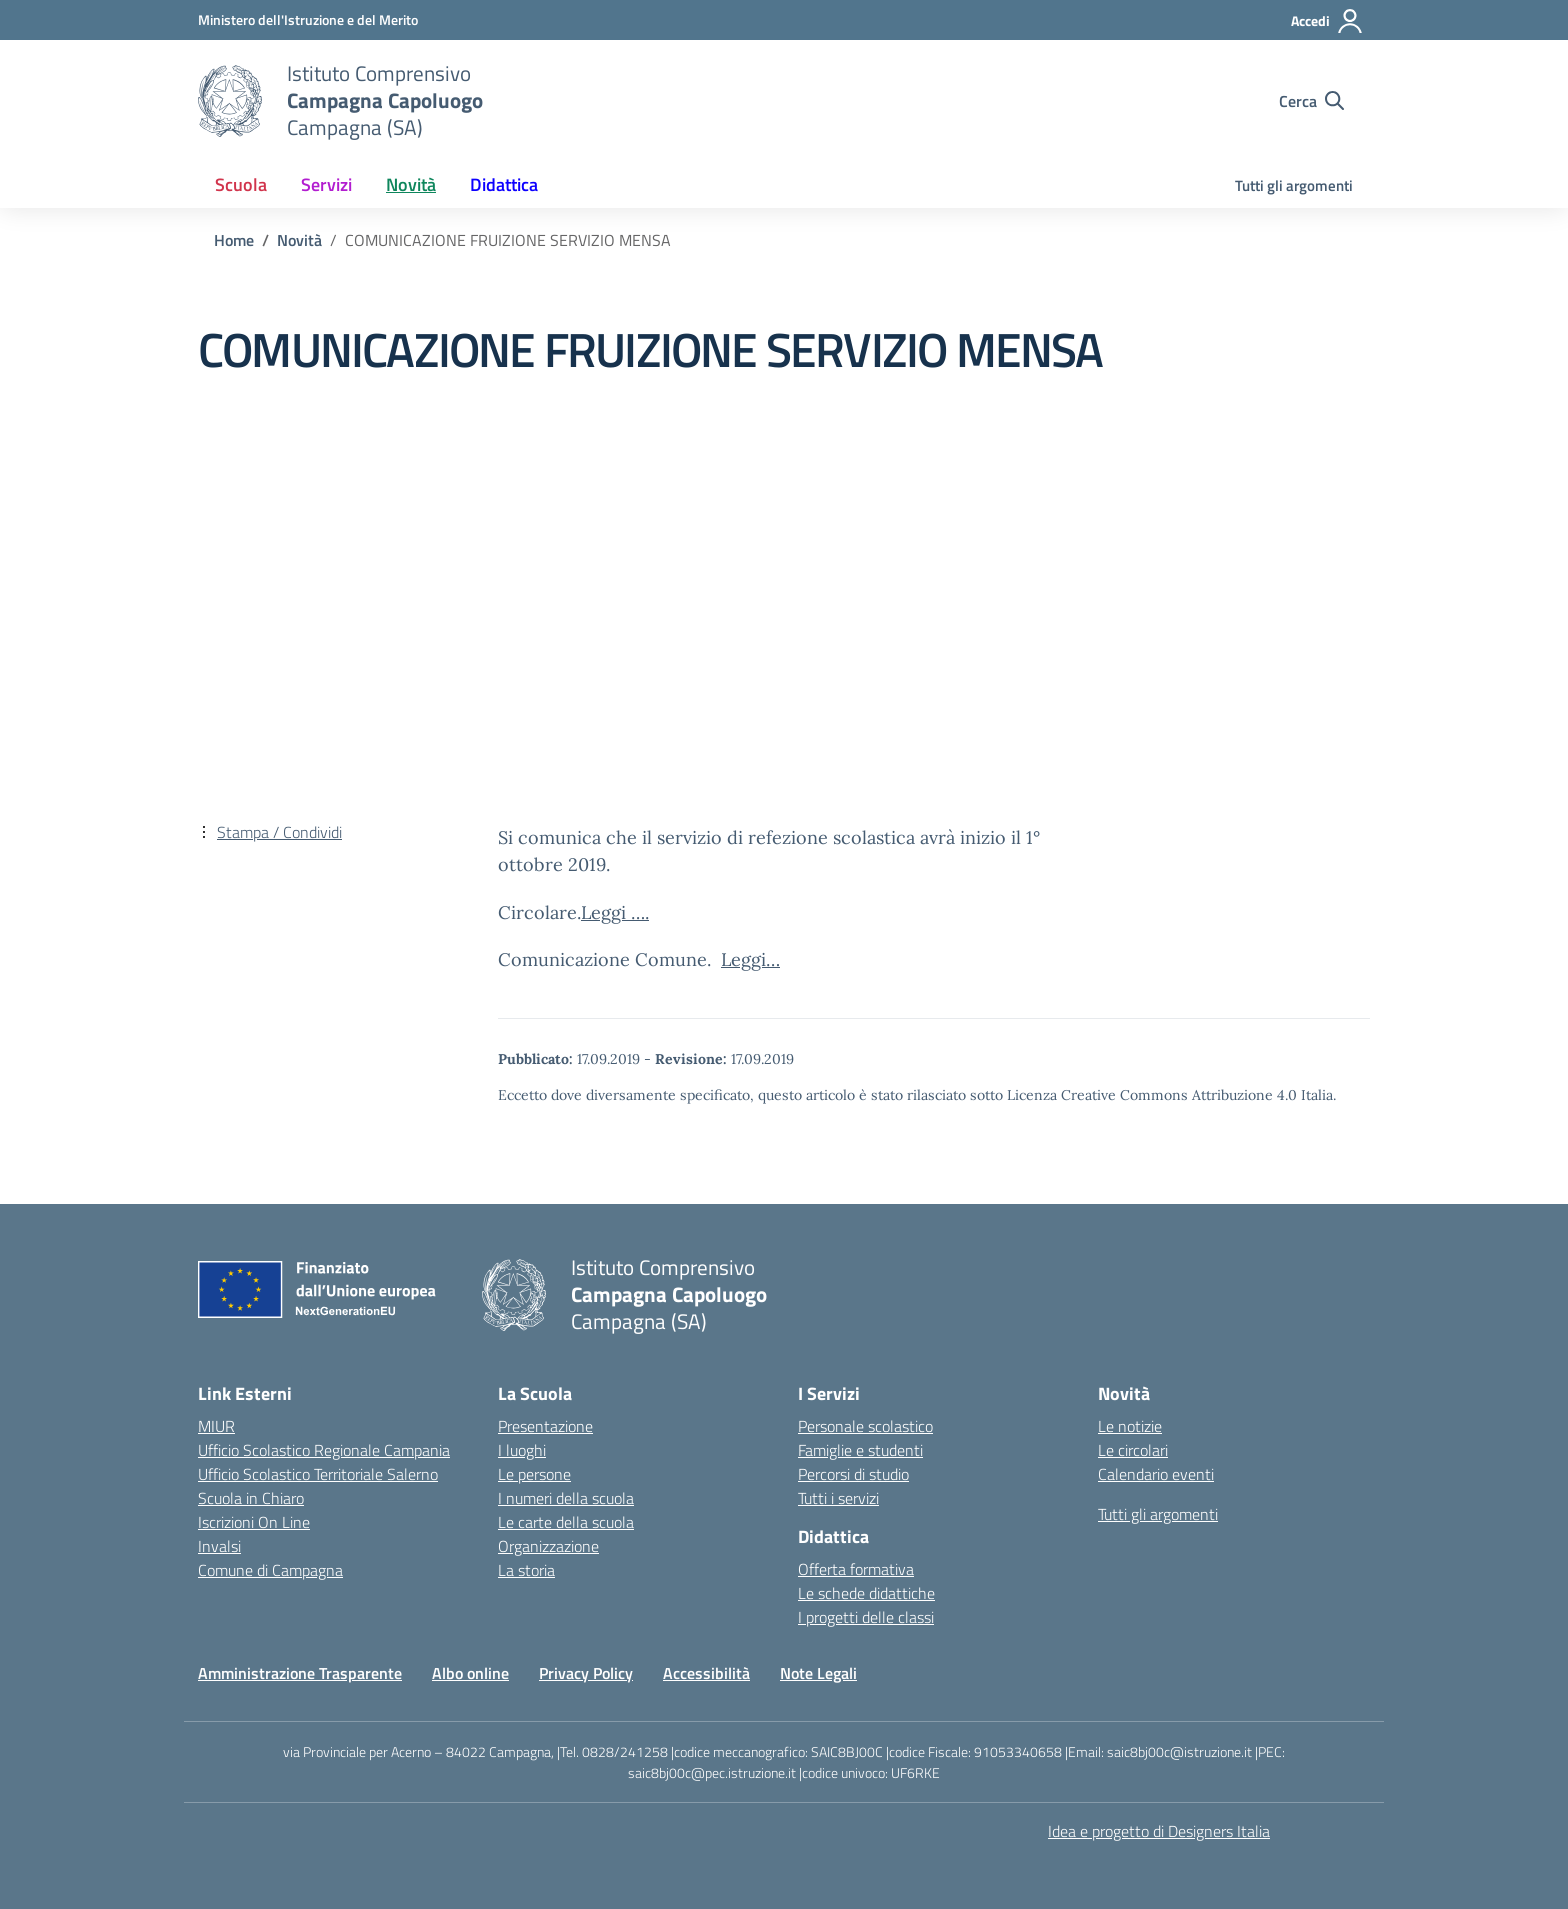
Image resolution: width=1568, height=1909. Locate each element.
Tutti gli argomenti (1294, 185)
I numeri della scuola (566, 1498)
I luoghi (522, 1450)
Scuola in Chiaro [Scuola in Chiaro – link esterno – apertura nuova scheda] (251, 1498)
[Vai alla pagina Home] (234, 240)
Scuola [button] (241, 184)
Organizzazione (548, 1546)
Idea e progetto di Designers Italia (1159, 1831)
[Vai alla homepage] (230, 101)
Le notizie (1130, 1426)
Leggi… (750, 959)
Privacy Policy (586, 1673)
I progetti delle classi (866, 1617)
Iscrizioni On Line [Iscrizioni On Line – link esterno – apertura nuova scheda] (254, 1522)
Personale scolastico (865, 1426)
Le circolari (1133, 1450)
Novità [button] (411, 184)
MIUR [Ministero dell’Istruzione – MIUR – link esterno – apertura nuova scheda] (216, 1426)
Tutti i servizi (838, 1498)
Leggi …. (615, 912)
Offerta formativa (856, 1569)
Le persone (534, 1474)
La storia (526, 1570)
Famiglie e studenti (860, 1450)
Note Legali (818, 1673)
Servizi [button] (326, 184)
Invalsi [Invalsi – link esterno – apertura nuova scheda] (219, 1546)
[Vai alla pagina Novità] (299, 240)
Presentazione (545, 1426)
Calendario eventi (1156, 1474)
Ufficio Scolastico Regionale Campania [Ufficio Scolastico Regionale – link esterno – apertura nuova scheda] (324, 1450)
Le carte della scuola (566, 1522)
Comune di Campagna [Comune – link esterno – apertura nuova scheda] (270, 1570)
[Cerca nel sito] (1311, 101)
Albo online (470, 1673)
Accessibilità (706, 1673)
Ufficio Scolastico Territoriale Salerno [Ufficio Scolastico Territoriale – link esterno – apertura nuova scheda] (318, 1474)
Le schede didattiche (866, 1593)
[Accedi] (1327, 21)
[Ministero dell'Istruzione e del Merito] (308, 19)
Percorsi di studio (853, 1474)
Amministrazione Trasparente (300, 1673)
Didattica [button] (504, 184)
